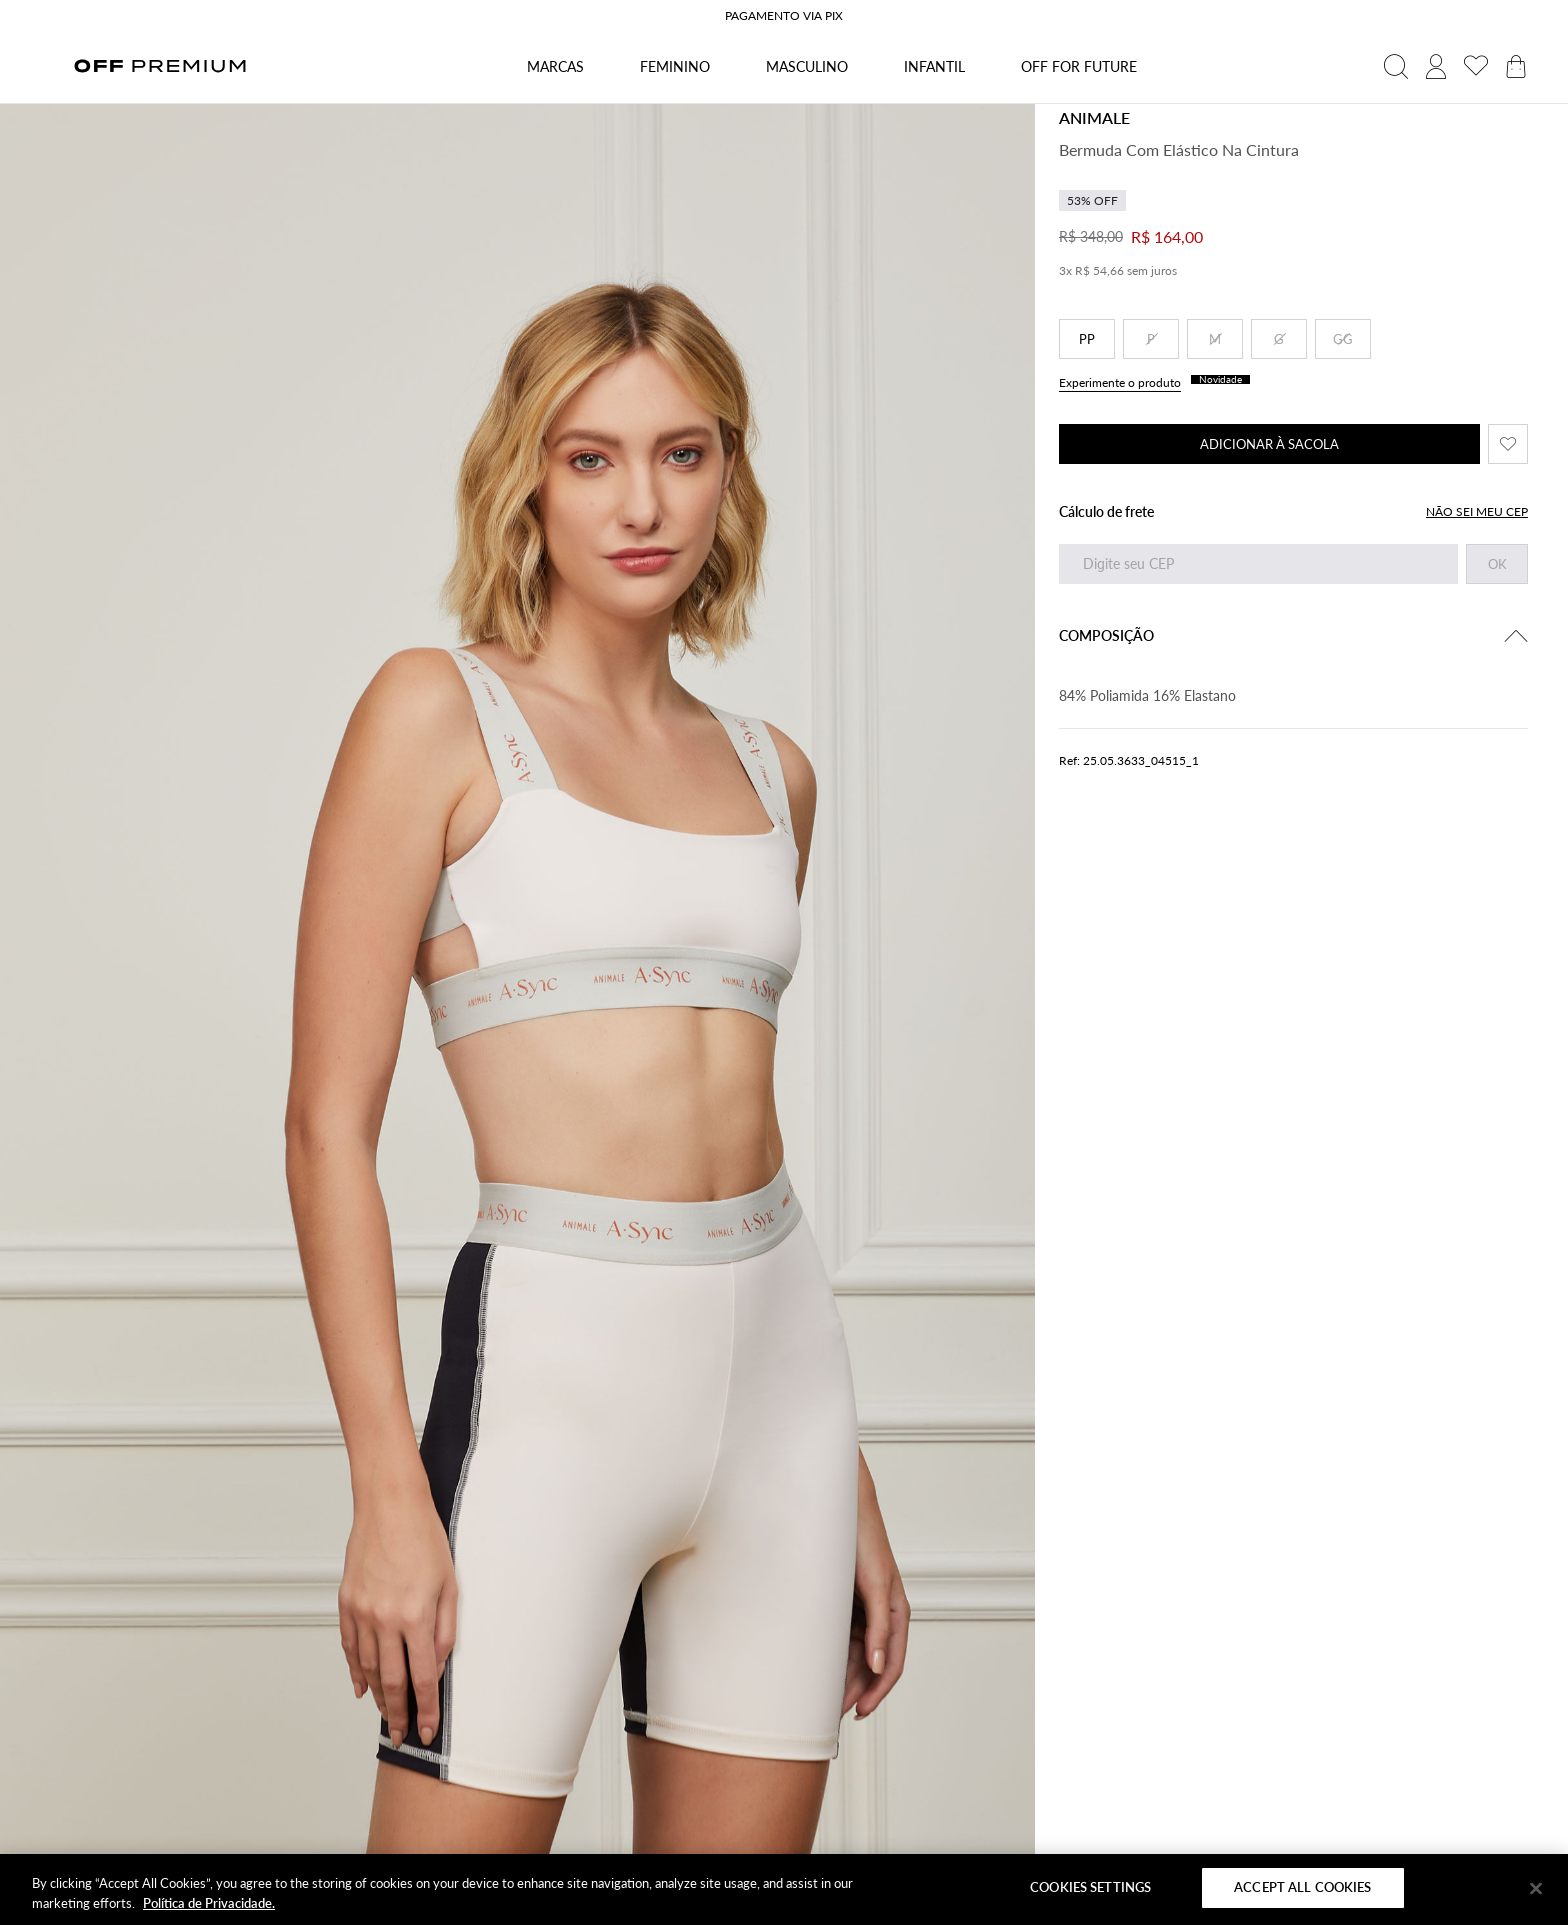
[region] (784, 1889)
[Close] (1536, 1888)
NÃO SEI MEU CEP (1477, 511)
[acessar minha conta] (1436, 67)
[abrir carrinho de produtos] (1516, 67)
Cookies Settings (1090, 1887)
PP (1087, 339)
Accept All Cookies (1302, 1887)
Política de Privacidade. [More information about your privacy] (209, 1903)
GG (1343, 339)
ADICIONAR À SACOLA (1269, 444)
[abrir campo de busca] (1396, 67)
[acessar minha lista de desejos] (1476, 67)
